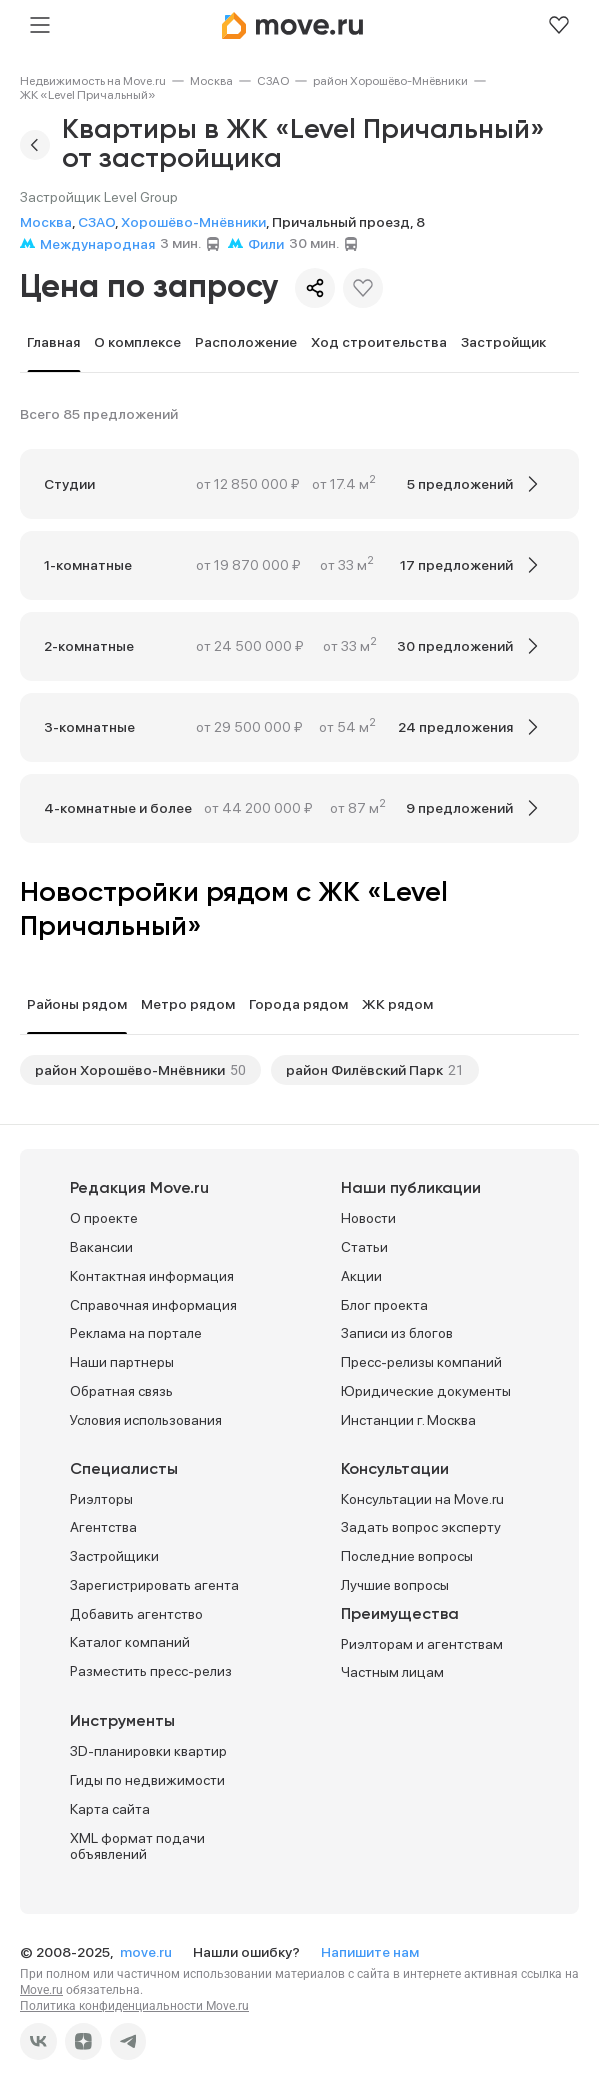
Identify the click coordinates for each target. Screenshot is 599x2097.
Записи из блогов (397, 1333)
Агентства (103, 1527)
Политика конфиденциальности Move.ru (134, 2006)
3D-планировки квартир (148, 1751)
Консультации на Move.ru (422, 1499)
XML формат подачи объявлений (137, 1846)
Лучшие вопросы (395, 1585)
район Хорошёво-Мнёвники (390, 81)
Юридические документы (426, 1391)
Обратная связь (121, 1391)
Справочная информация (153, 1305)
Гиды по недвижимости (147, 1780)
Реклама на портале (136, 1333)
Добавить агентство (136, 1614)
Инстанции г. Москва (408, 1420)
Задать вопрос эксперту (421, 1527)
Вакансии (101, 1247)
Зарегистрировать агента (154, 1585)
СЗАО (273, 81)
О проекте (104, 1218)
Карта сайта (110, 1809)
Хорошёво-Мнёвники (193, 222)
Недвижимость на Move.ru (93, 81)
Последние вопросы (407, 1556)
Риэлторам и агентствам (422, 1644)
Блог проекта (384, 1305)
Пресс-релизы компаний (421, 1362)
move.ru (147, 1952)
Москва (211, 81)
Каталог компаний (130, 1642)
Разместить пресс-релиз (151, 1671)
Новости (368, 1218)
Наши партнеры (122, 1362)
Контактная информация (152, 1276)
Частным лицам (392, 1672)
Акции (361, 1276)
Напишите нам (370, 1952)
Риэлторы (101, 1499)
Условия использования (146, 1420)
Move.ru (41, 1990)
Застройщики (114, 1556)
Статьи (364, 1247)
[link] (93, 81)
